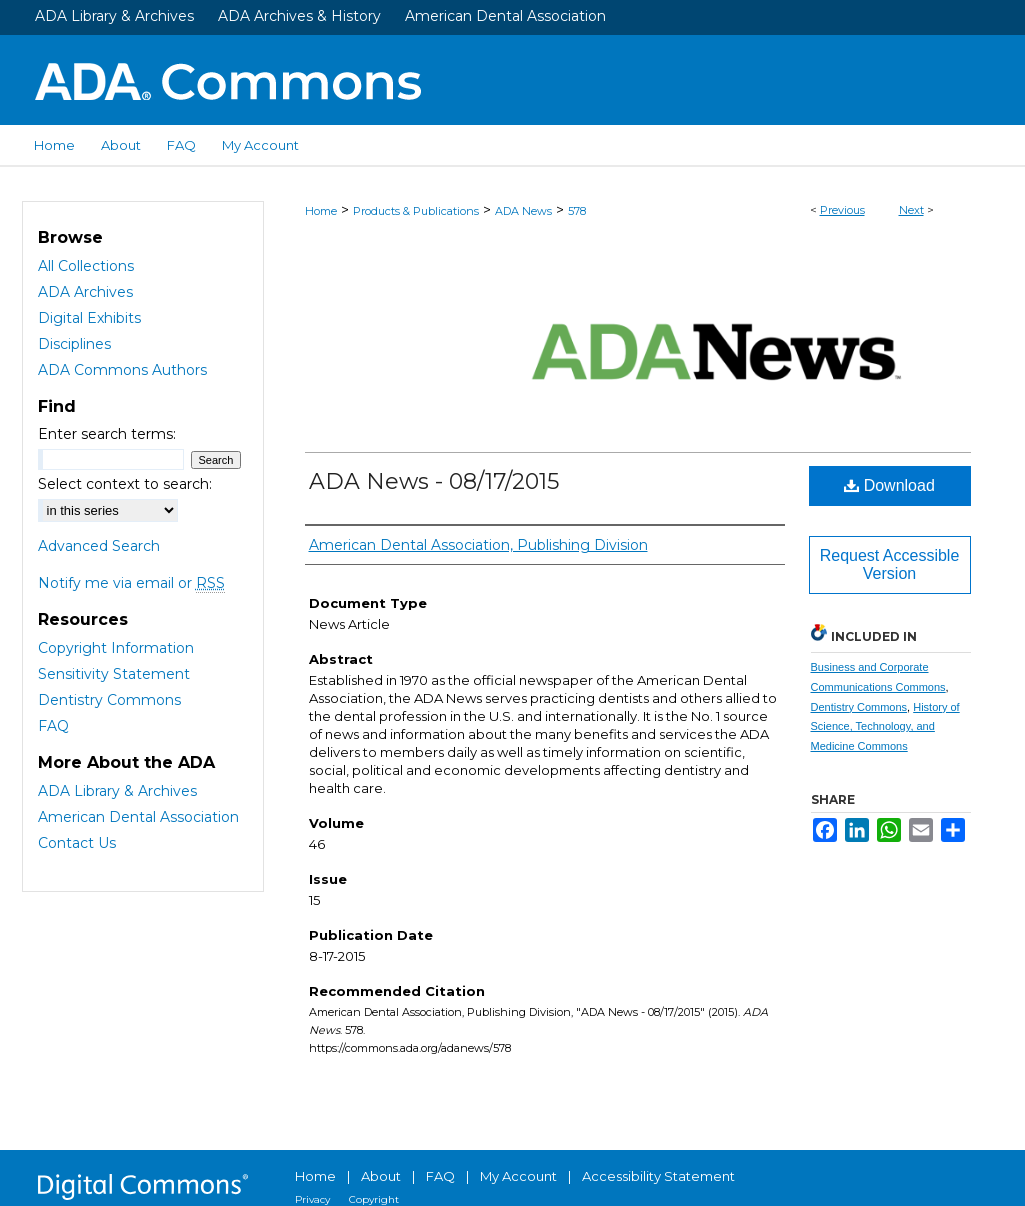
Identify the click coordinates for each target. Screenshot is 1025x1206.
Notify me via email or (131, 583)
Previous (842, 210)
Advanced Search (99, 546)
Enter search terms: (107, 434)
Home (321, 211)
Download (889, 485)
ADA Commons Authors (122, 370)
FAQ (53, 726)
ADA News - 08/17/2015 (434, 481)
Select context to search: (125, 484)
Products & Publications (416, 211)
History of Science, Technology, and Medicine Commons (885, 727)
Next (911, 210)
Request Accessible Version (890, 564)
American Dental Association (505, 16)
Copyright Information (116, 648)
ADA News (523, 211)
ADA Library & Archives (114, 16)
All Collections (86, 266)
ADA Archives (85, 292)
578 (577, 211)
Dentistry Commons (859, 707)
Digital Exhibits (89, 318)
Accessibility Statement (658, 1176)
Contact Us (77, 843)
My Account (518, 1176)
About (381, 1176)
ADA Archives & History (299, 16)
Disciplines (74, 344)
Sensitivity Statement (114, 674)
